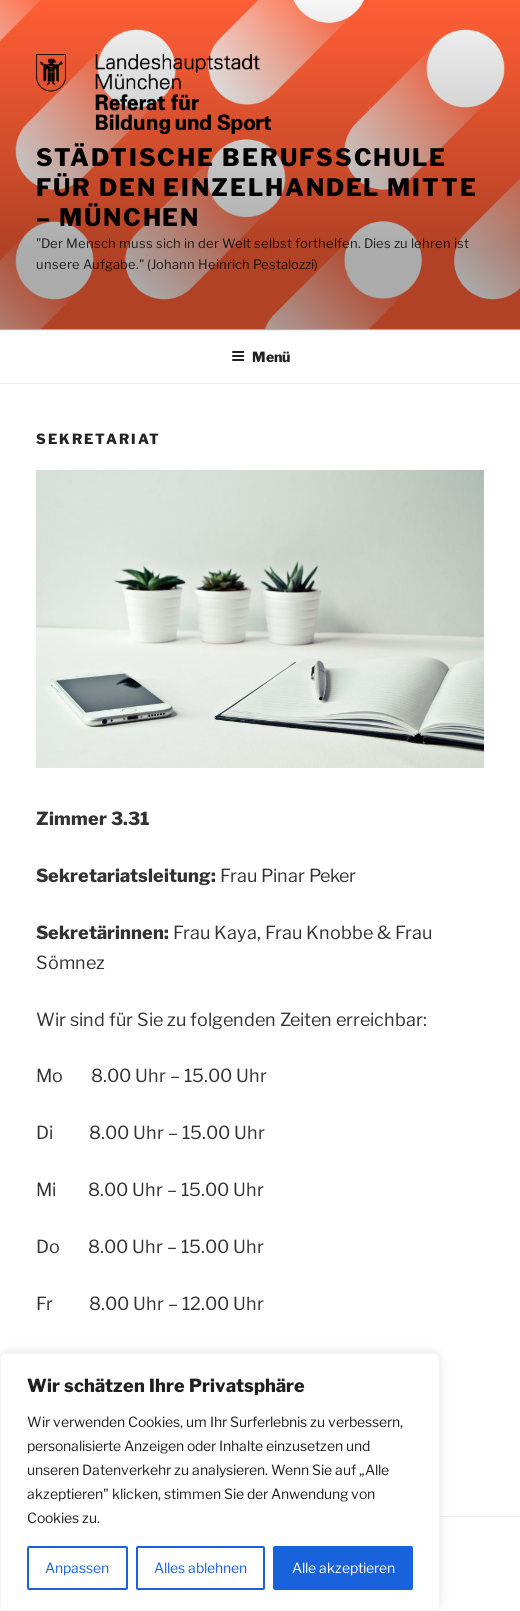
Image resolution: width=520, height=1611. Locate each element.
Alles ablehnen (200, 1567)
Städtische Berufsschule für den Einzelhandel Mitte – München (257, 187)
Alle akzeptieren (343, 1567)
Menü (260, 356)
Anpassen (77, 1567)
